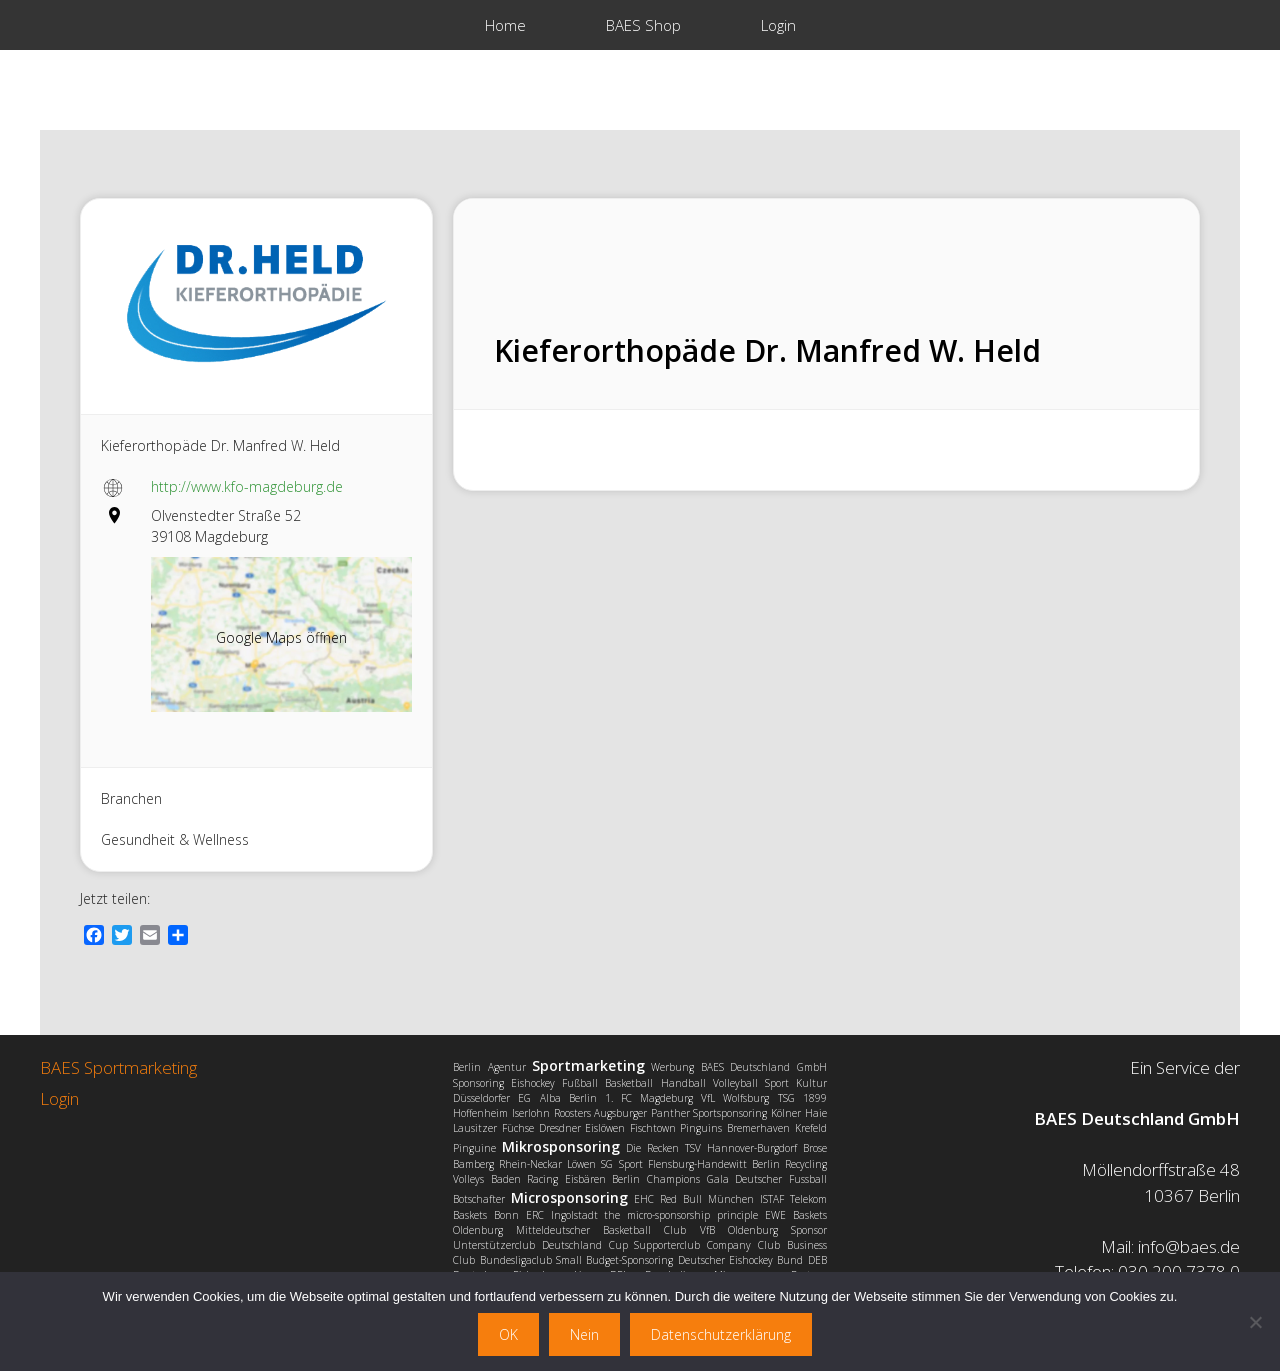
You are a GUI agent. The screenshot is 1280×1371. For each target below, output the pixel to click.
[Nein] (1255, 1322)
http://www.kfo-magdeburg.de (247, 486)
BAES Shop (643, 25)
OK (508, 1334)
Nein (584, 1334)
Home (505, 25)
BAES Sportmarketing (118, 1067)
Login (778, 25)
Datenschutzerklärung (721, 1334)
